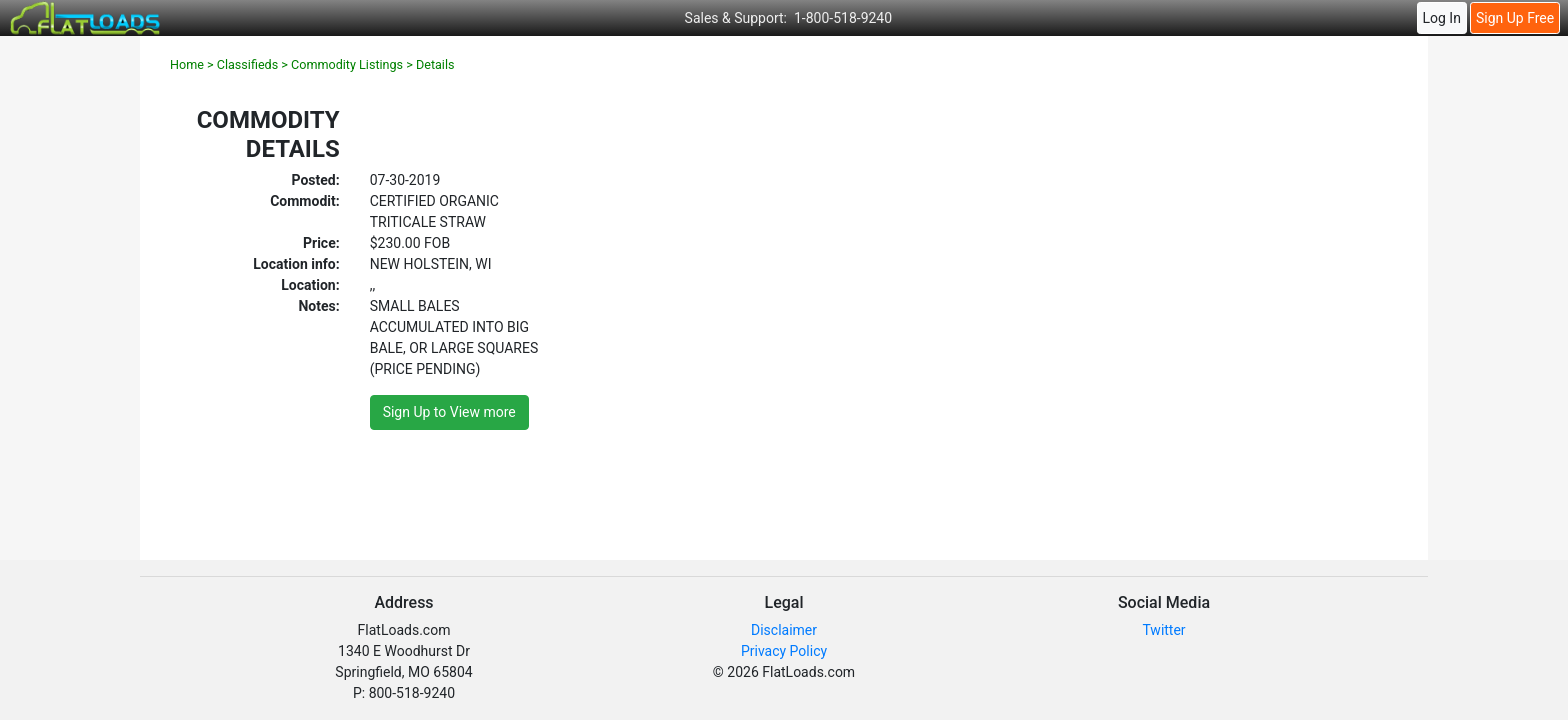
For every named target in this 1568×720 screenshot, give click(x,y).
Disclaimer (784, 630)
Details (435, 64)
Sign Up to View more (449, 412)
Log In (1441, 18)
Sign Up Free (1515, 18)
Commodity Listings (347, 64)
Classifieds (247, 64)
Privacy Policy (784, 651)
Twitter (1163, 630)
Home (187, 64)
